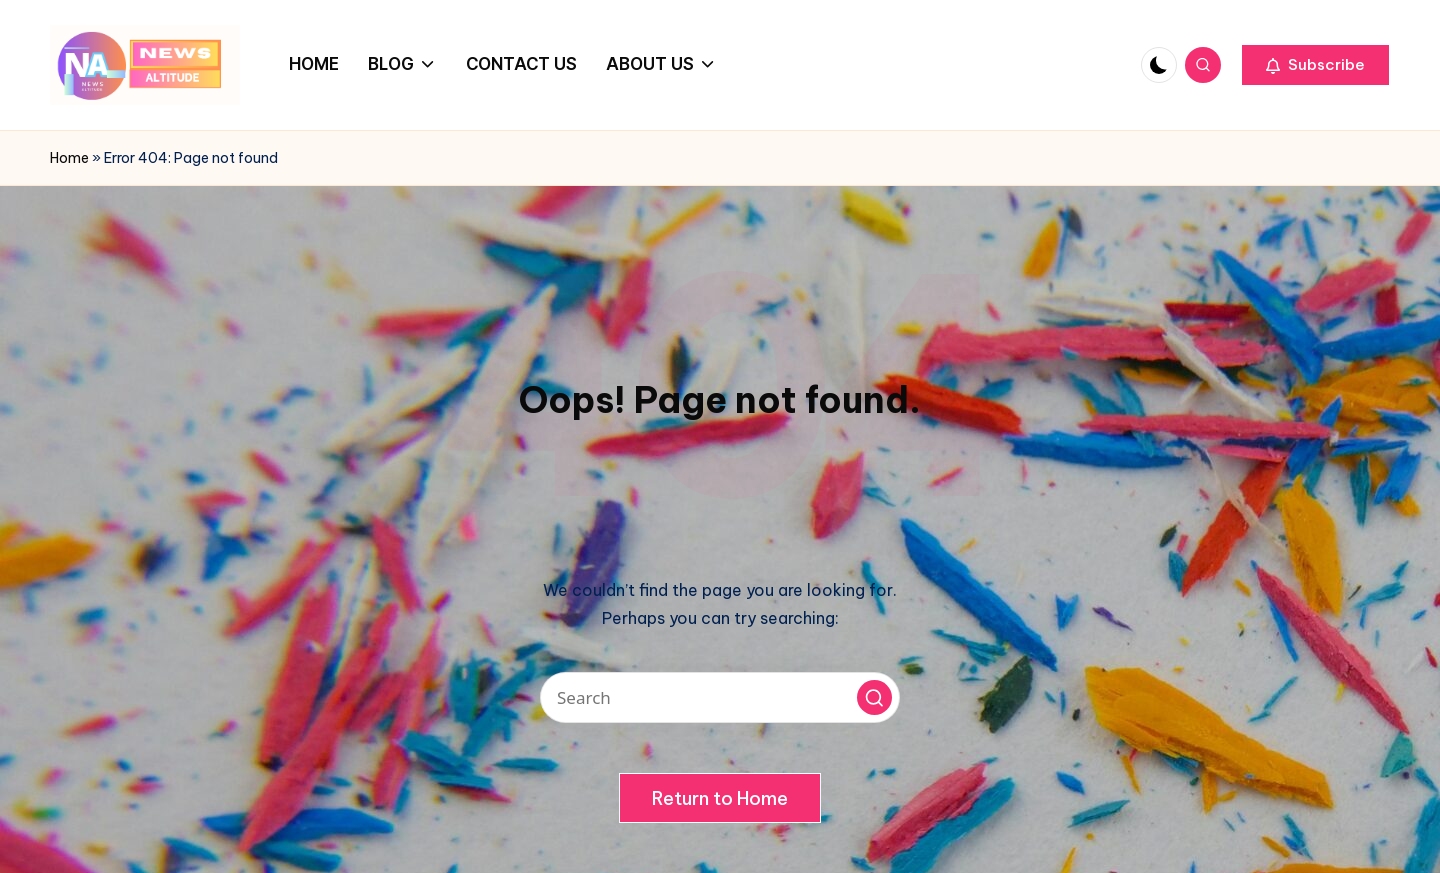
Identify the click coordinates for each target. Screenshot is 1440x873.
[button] (1315, 65)
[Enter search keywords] (720, 697)
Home (69, 158)
